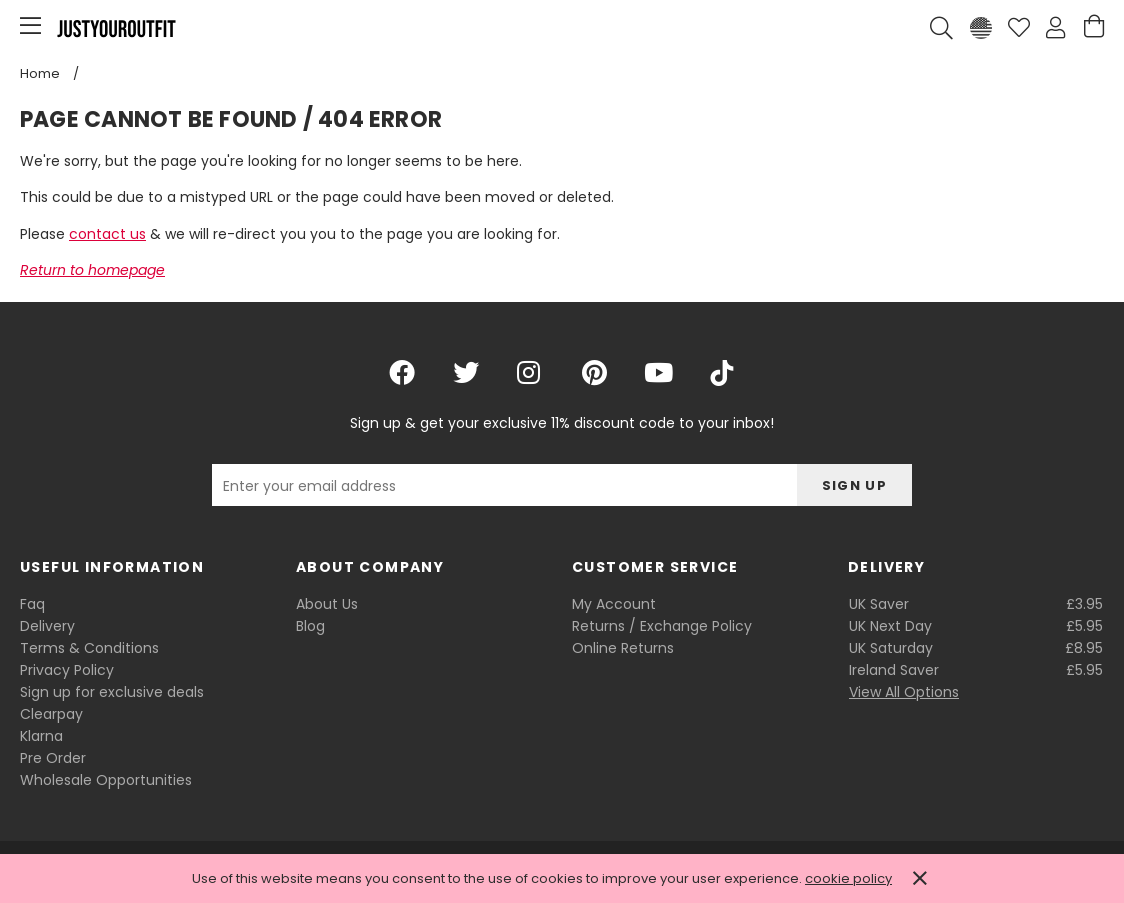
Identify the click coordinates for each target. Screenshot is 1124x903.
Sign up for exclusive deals (112, 692)
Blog (310, 626)
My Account (614, 604)
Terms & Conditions (89, 648)
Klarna (41, 736)
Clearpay (51, 714)
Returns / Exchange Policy (662, 626)
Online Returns (623, 648)
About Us (327, 604)
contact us (107, 234)
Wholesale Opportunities (106, 780)
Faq (32, 604)
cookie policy (848, 878)
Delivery (47, 626)
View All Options (904, 692)
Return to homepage (92, 270)
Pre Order (53, 758)
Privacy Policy (67, 670)
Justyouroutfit (116, 28)
